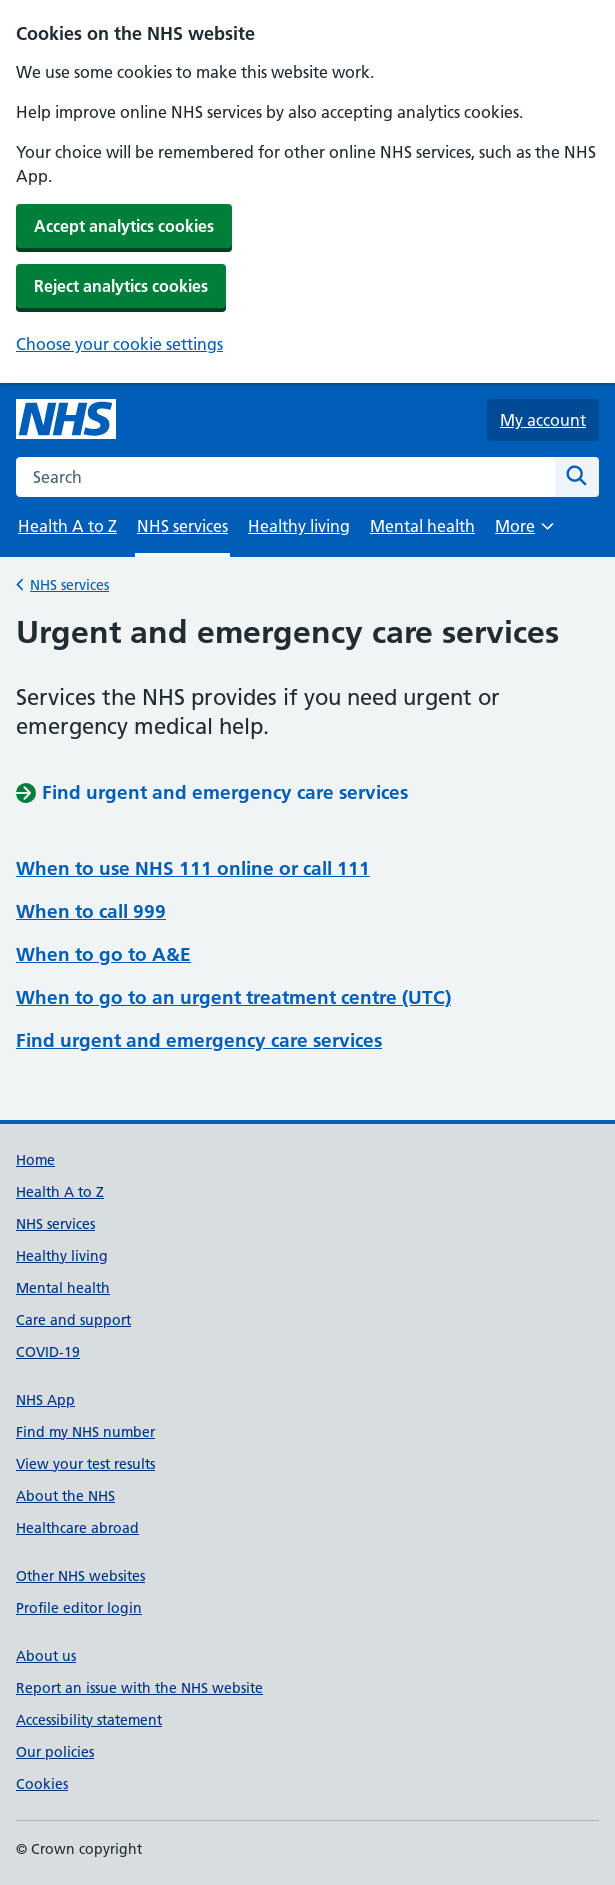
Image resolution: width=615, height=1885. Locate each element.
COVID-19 (48, 1352)
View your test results (85, 1464)
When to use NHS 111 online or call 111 (193, 868)
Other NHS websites (80, 1576)
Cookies (42, 1784)
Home (35, 1160)
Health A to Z (67, 526)
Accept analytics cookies (124, 226)
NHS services (69, 583)
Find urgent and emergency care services (199, 1040)
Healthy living (299, 526)
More (524, 532)
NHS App (45, 1400)
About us (46, 1656)
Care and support (73, 1320)
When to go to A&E (103, 954)
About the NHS (65, 1496)
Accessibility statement (89, 1720)
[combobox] (285, 477)
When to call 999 (91, 911)
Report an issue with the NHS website (139, 1688)
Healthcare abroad (77, 1528)
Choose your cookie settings (119, 344)
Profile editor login (79, 1608)
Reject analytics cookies (121, 286)
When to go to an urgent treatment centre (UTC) (233, 997)
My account (543, 420)
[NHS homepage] (66, 420)
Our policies (55, 1752)
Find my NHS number (85, 1432)
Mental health (422, 526)
